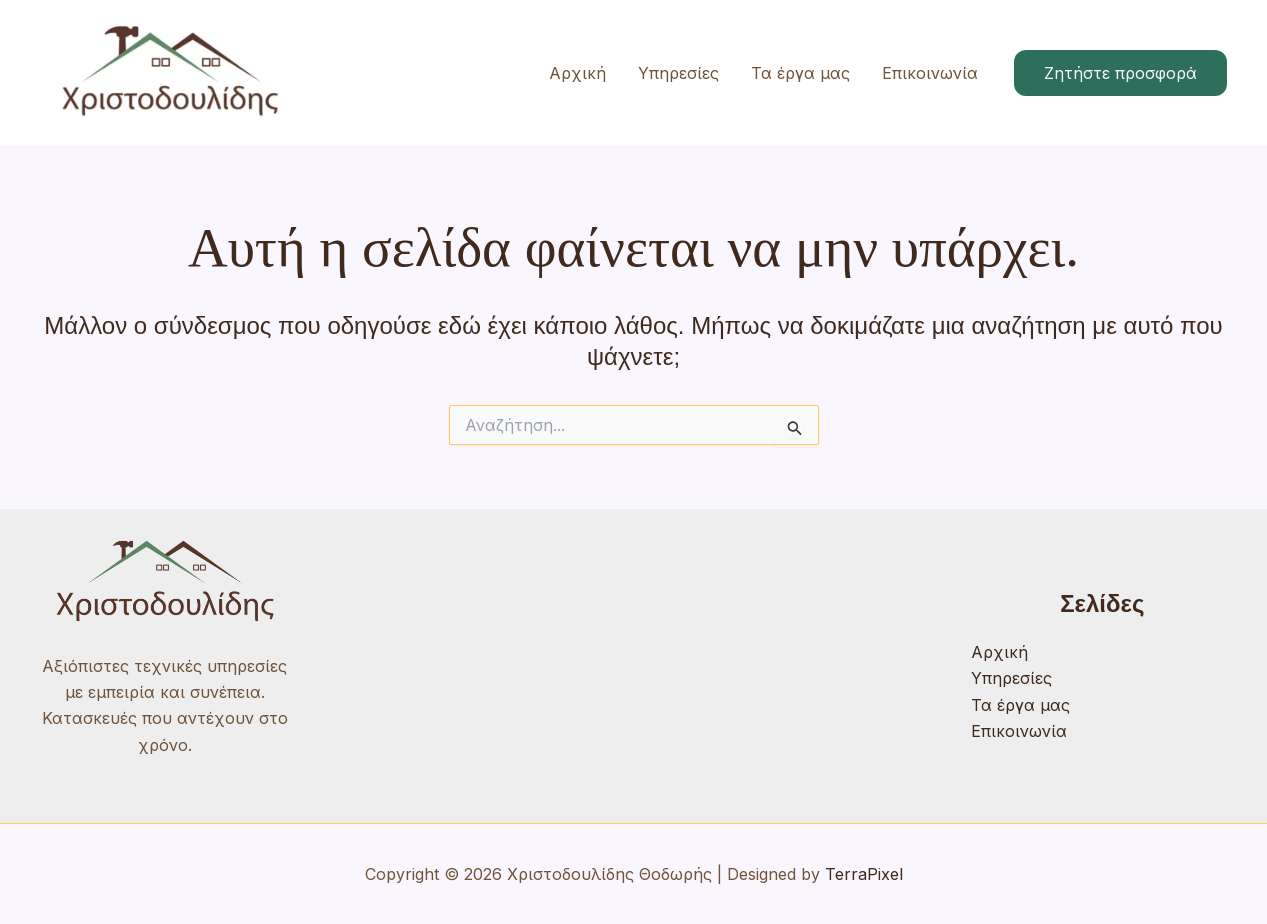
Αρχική (577, 73)
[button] (1120, 73)
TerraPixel (864, 874)
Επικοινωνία (930, 73)
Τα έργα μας (800, 73)
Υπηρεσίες (678, 73)
